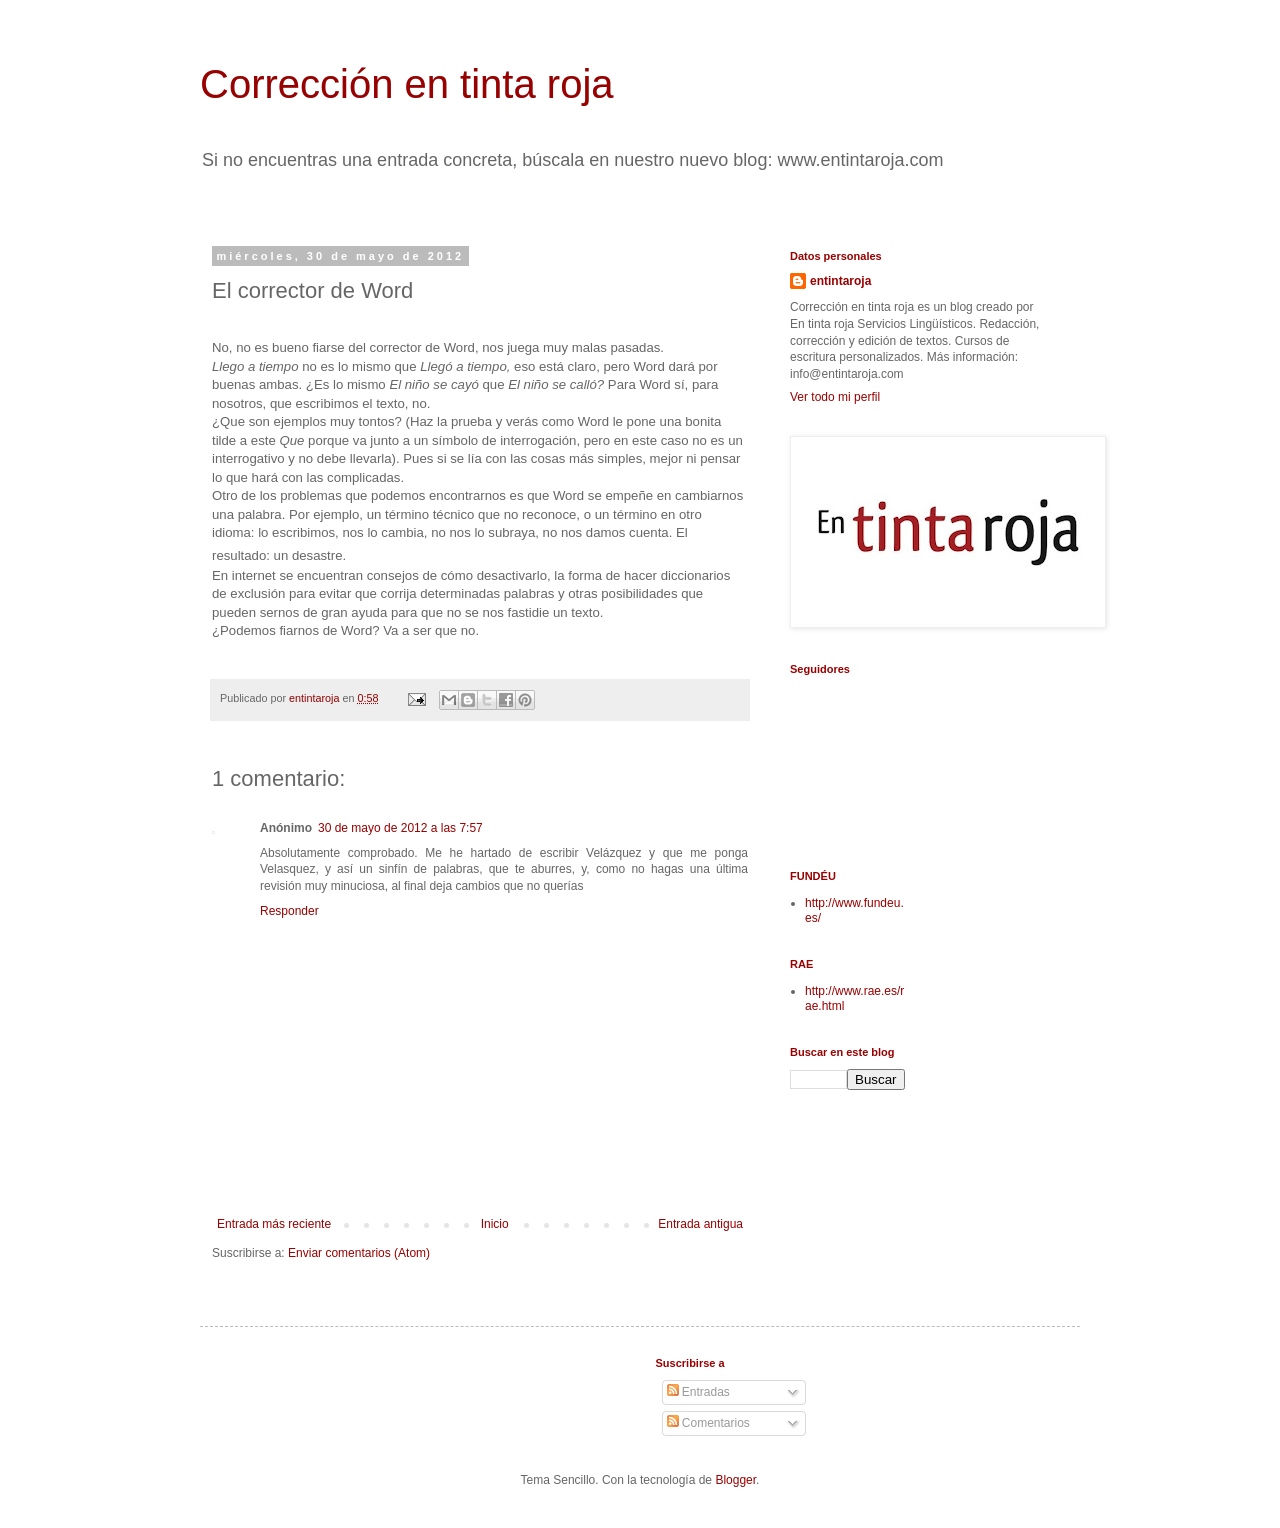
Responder (289, 911)
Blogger (735, 1480)
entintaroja (840, 281)
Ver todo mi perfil (835, 397)
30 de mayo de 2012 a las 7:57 (400, 828)
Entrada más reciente (274, 1224)
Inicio (495, 1224)
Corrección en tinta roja (407, 84)
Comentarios (708, 1423)
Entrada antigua (700, 1224)
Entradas (698, 1392)
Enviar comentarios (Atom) (359, 1253)
